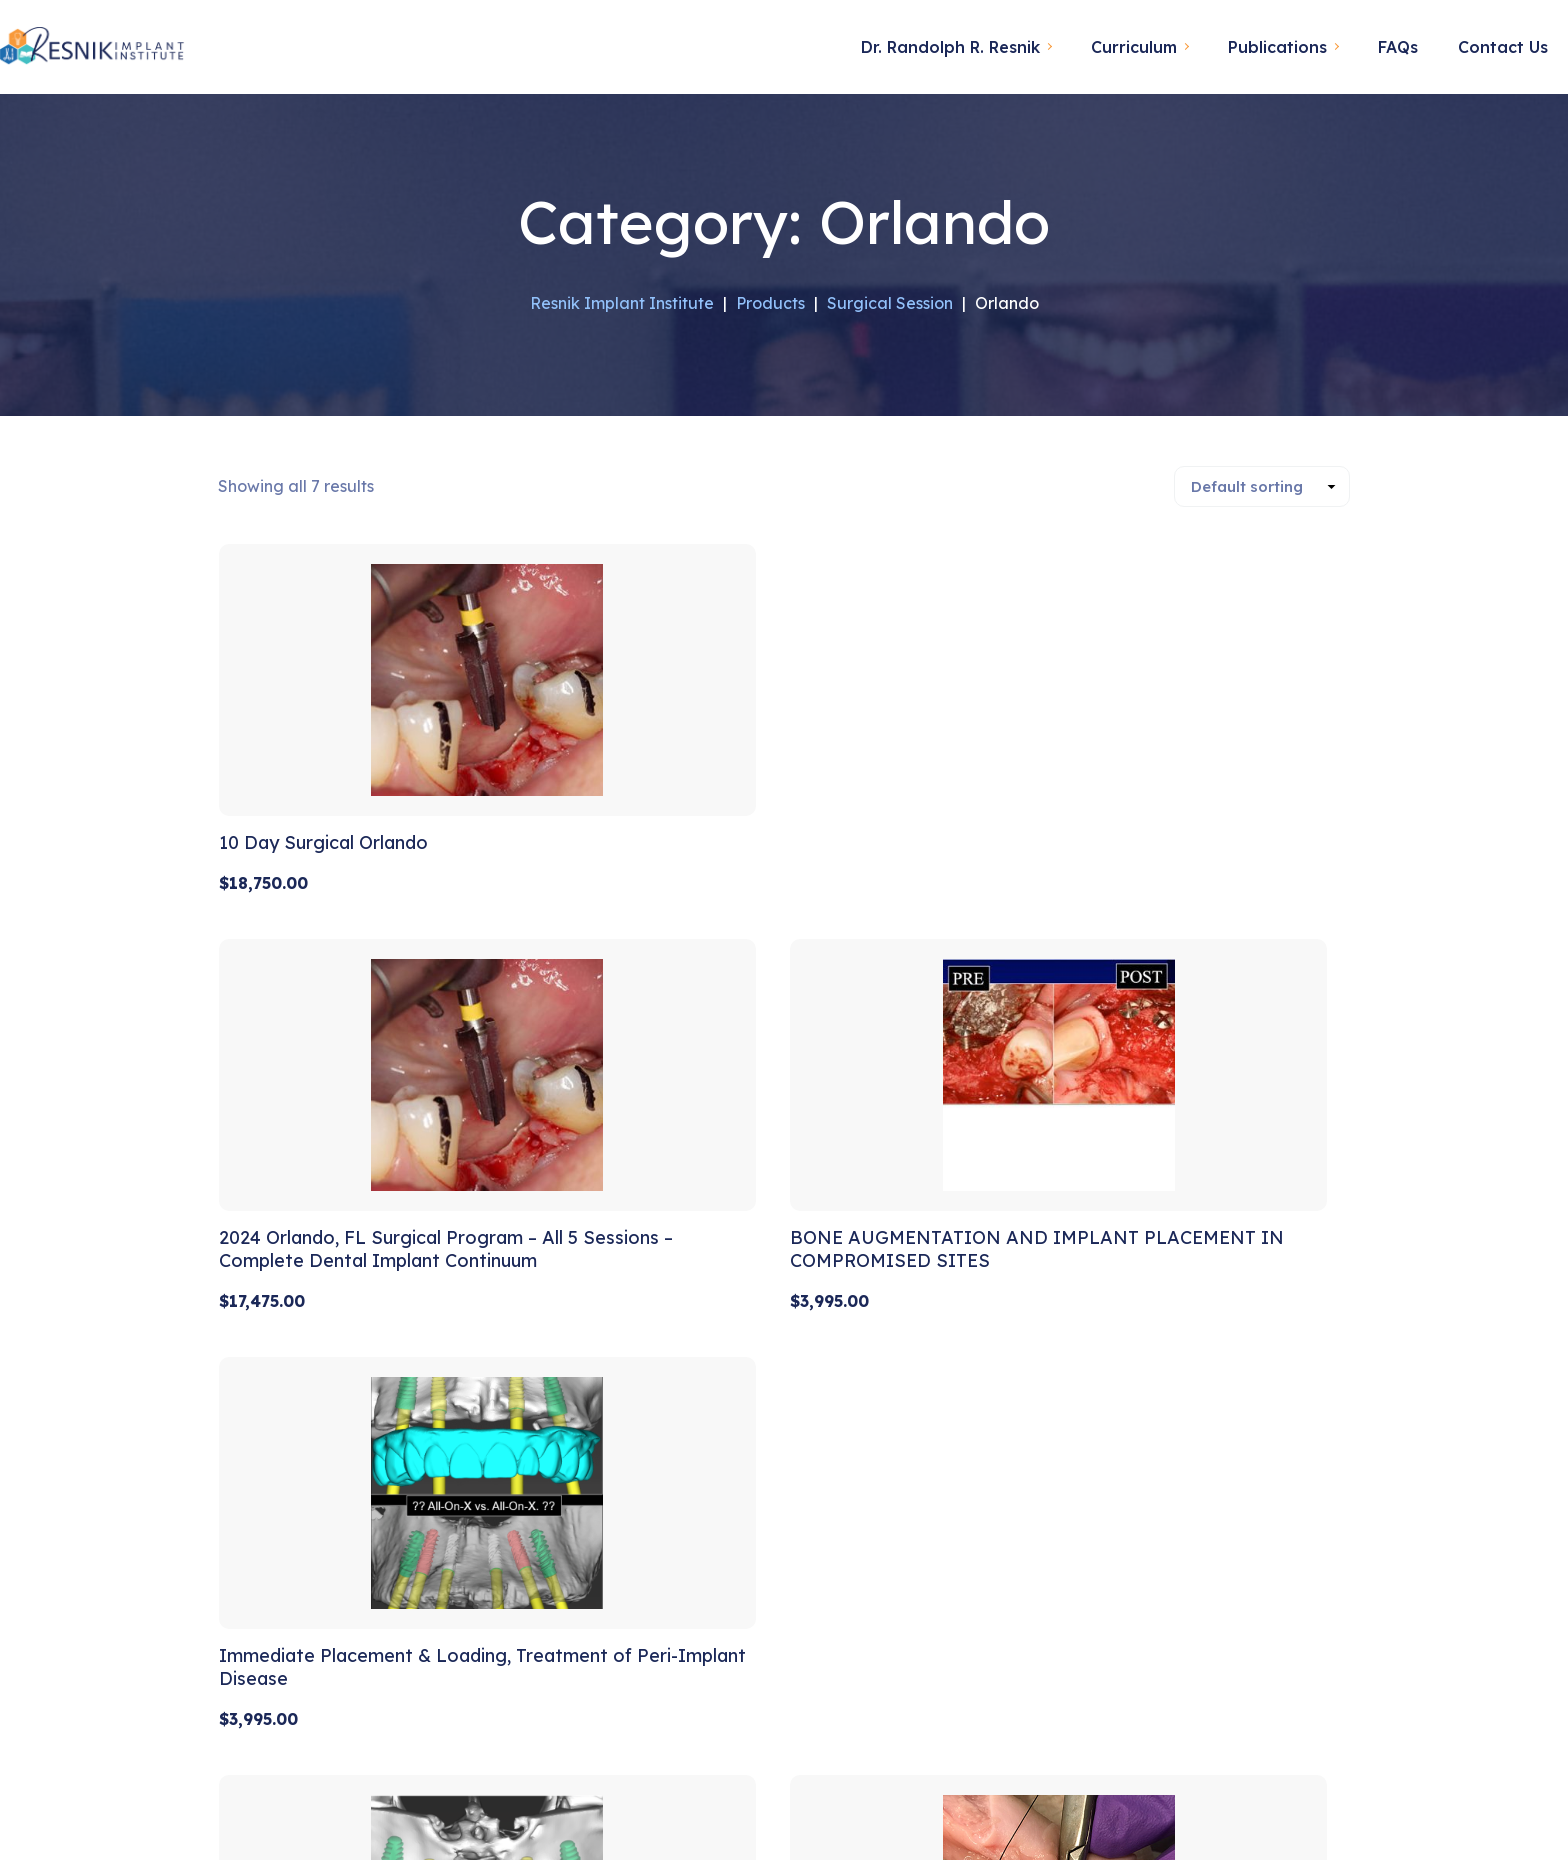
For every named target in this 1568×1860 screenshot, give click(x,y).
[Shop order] (1262, 485)
